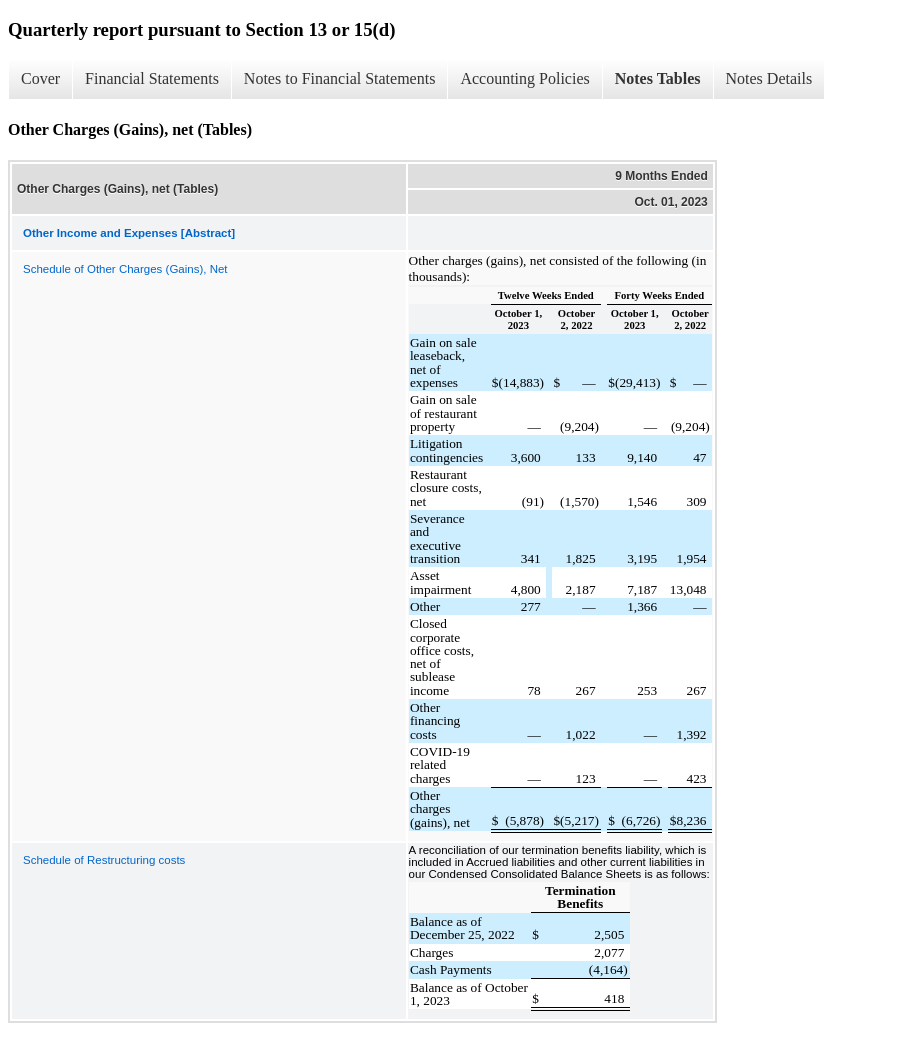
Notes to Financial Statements (340, 78)
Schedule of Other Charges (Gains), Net (125, 269)
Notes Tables (658, 78)
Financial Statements (152, 78)
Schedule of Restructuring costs (104, 860)
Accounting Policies (524, 78)
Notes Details (769, 78)
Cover (40, 78)
